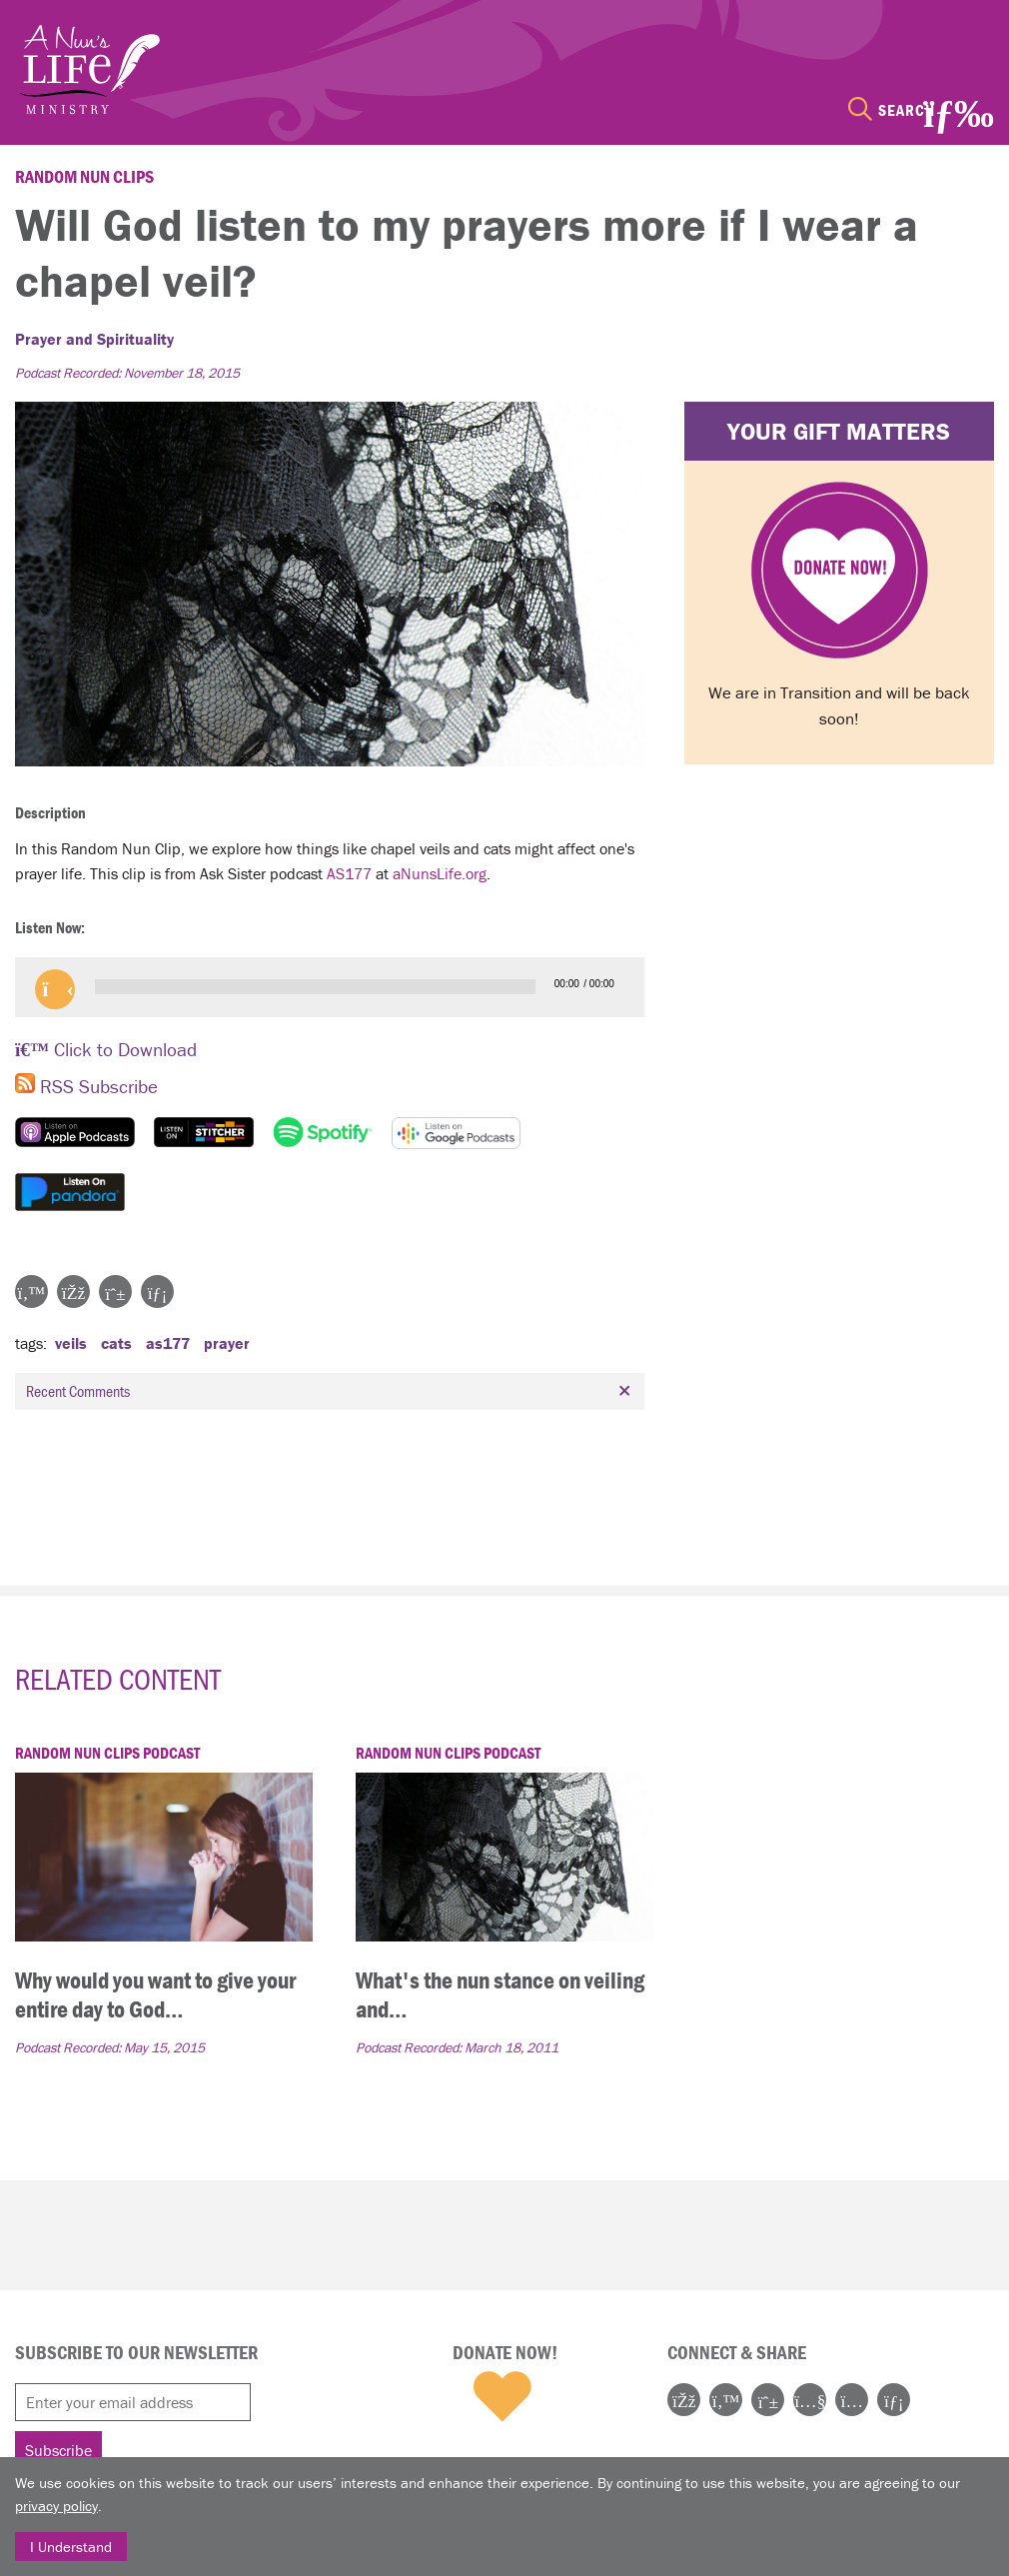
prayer (227, 1343)
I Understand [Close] (71, 2546)
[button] (55, 989)
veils (71, 1343)
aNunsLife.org (440, 873)
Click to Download (106, 1049)
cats (116, 1343)
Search (906, 110)
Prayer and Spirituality (94, 339)
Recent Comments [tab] (331, 1391)
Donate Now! (505, 2352)
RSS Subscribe (86, 1086)
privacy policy (56, 2505)
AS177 (349, 873)
